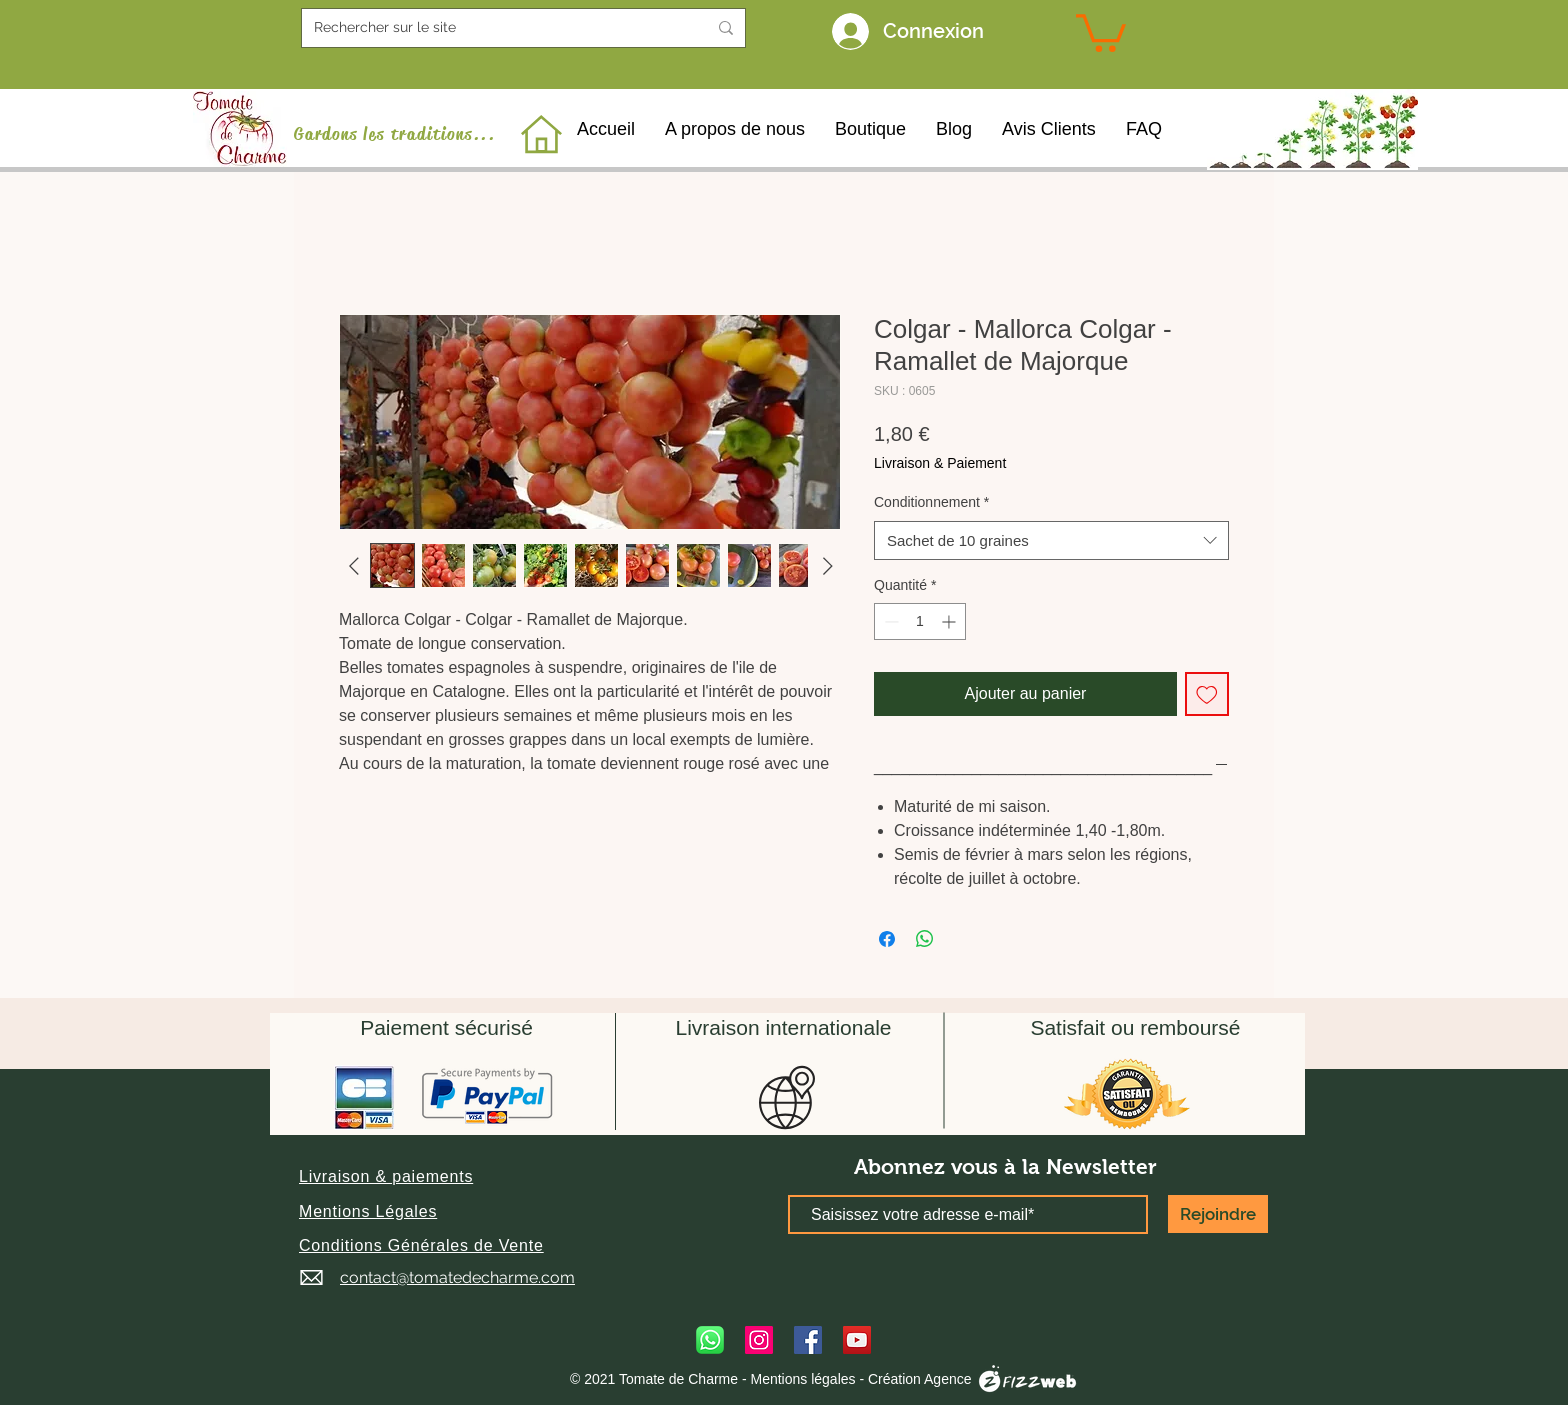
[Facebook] (808, 1340)
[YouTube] (857, 1340)
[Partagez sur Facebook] (887, 939)
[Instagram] (759, 1340)
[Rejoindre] (1218, 1214)
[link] (1101, 31)
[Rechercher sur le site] (495, 28)
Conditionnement (931, 502)
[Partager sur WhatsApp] (925, 939)
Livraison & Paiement (940, 463)
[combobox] (1051, 540)
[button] (386, 1176)
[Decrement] (889, 621)
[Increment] (950, 621)
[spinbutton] (920, 621)
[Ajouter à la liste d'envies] (1207, 694)
